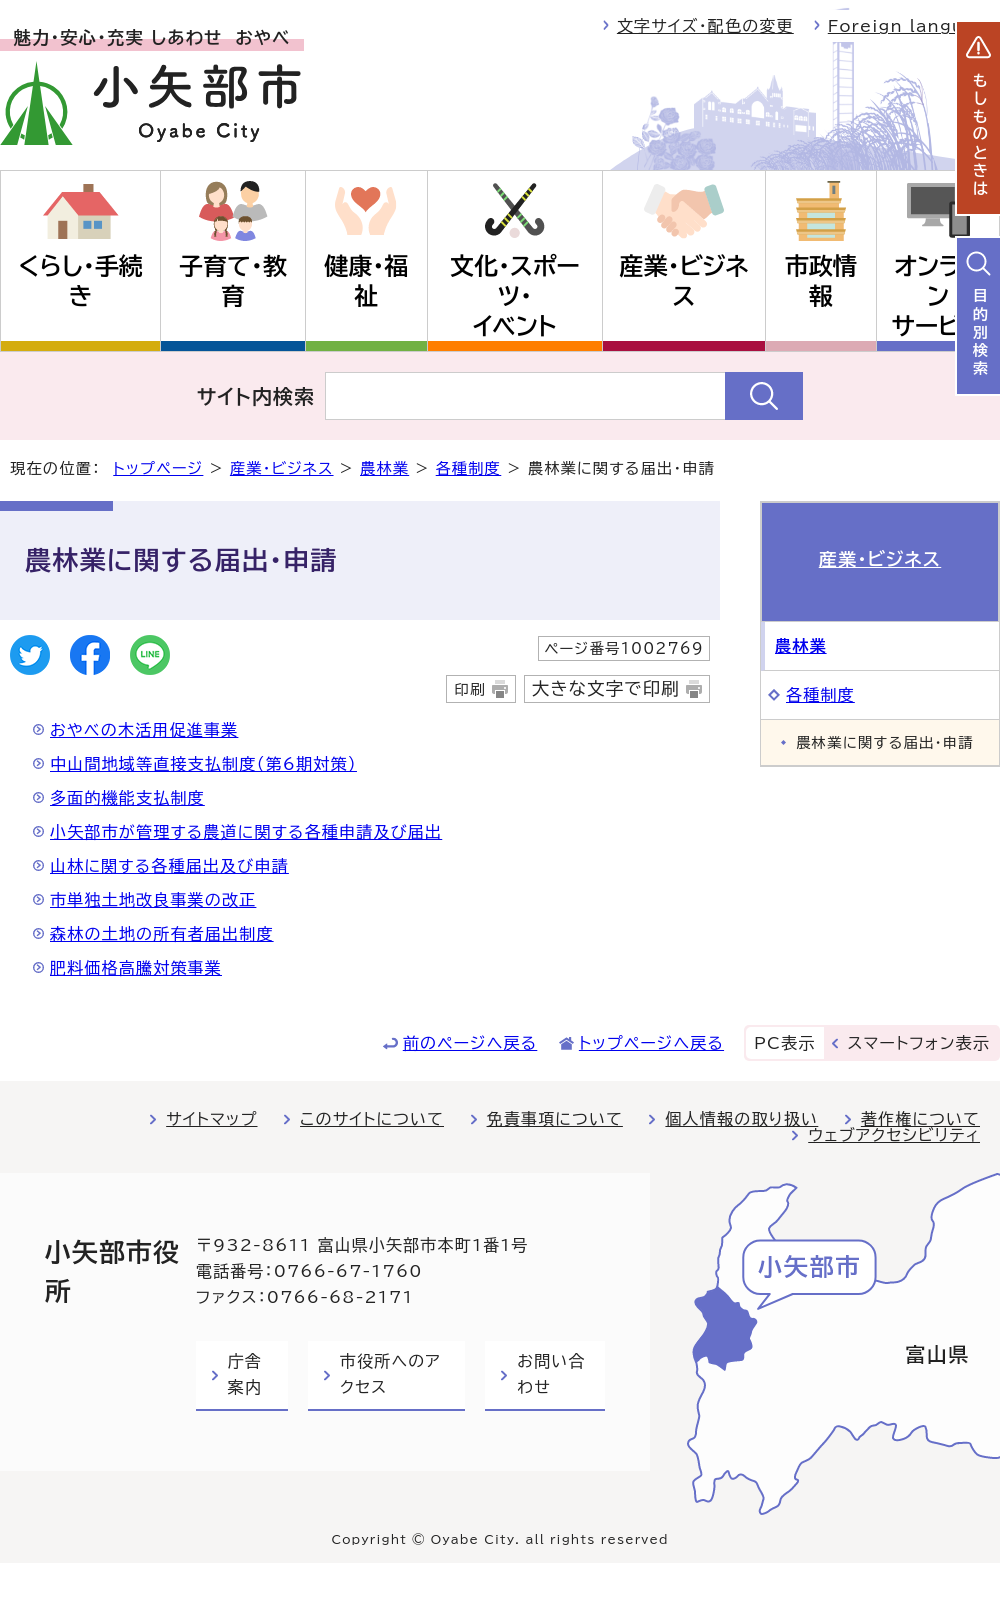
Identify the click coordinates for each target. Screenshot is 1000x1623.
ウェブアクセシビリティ (894, 1135)
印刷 (469, 689)
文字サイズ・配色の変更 (705, 26)
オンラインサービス (937, 296)
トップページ (158, 468)
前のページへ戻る (470, 1043)
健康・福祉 (366, 281)
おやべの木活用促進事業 (144, 730)
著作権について (920, 1119)
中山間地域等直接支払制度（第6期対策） (203, 764)
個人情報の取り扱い (741, 1119)
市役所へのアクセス (390, 1374)
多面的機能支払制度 (127, 798)
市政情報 (821, 281)
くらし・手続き (80, 281)
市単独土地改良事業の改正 (153, 900)
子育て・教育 (233, 281)
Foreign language (914, 26)
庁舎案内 (245, 1374)
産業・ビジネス (684, 281)
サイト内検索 (256, 396)
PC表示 (784, 1043)
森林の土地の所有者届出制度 (162, 934)
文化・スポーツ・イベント (515, 296)
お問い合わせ (551, 1374)
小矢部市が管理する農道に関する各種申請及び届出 (246, 832)
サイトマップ (211, 1119)
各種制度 (469, 468)
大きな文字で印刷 (606, 688)
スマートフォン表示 (919, 1043)
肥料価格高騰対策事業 (136, 968)
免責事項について (555, 1119)
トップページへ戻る (651, 1043)
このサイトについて (372, 1119)
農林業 (384, 468)
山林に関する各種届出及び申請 (169, 866)
